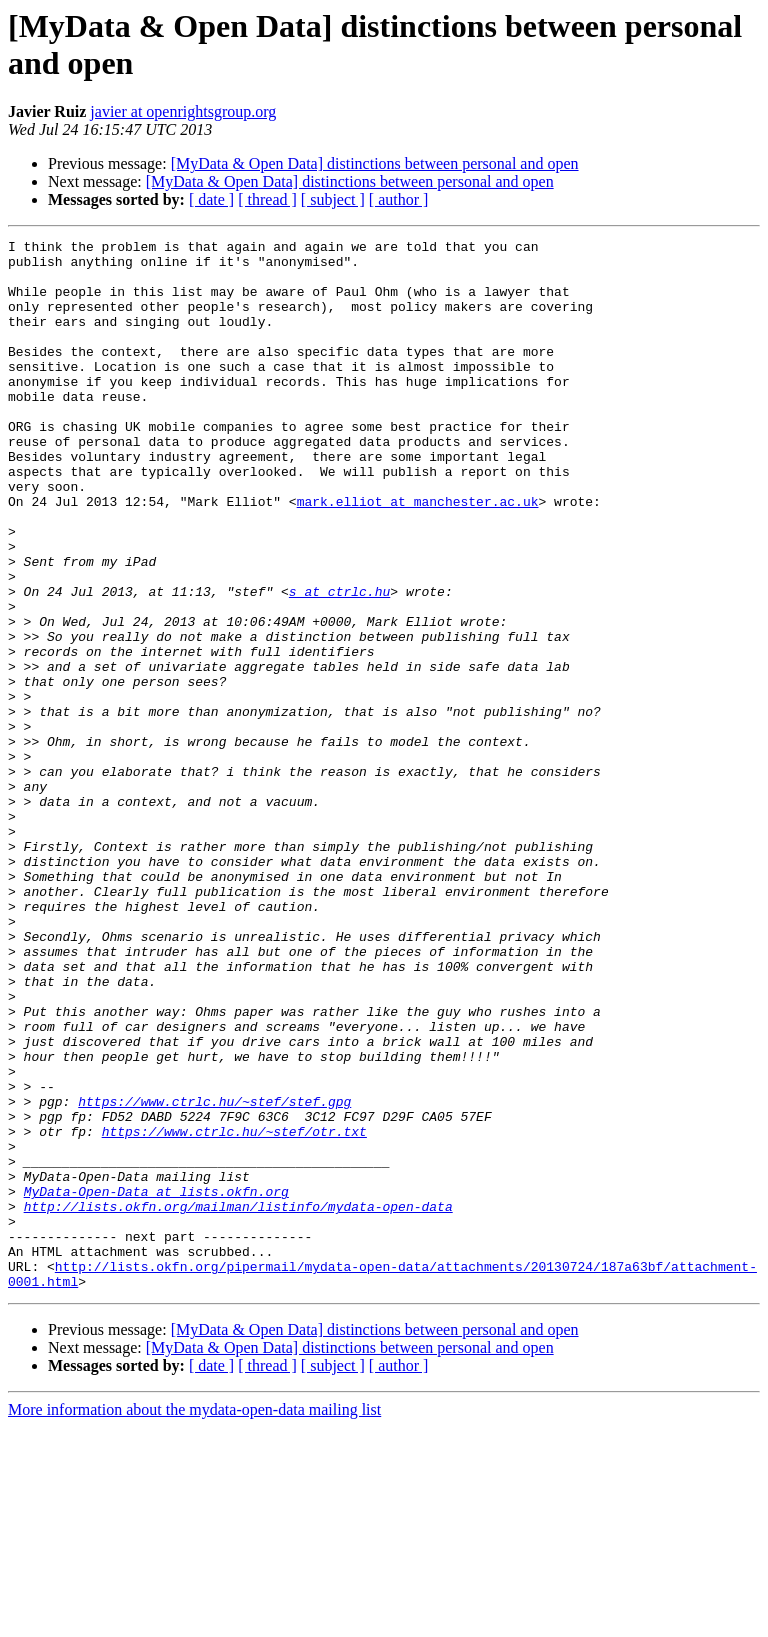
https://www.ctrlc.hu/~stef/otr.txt (234, 1311)
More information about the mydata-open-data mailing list (194, 1619)
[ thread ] (267, 199)
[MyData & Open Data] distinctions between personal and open (375, 163)
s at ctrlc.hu (339, 663)
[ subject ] (333, 199)
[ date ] (211, 199)
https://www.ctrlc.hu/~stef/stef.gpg (214, 1275)
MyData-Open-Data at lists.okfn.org (156, 1383)
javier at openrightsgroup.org (183, 111)
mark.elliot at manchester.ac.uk (418, 555)
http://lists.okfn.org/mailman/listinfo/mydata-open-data (238, 1401)
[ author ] (399, 199)
